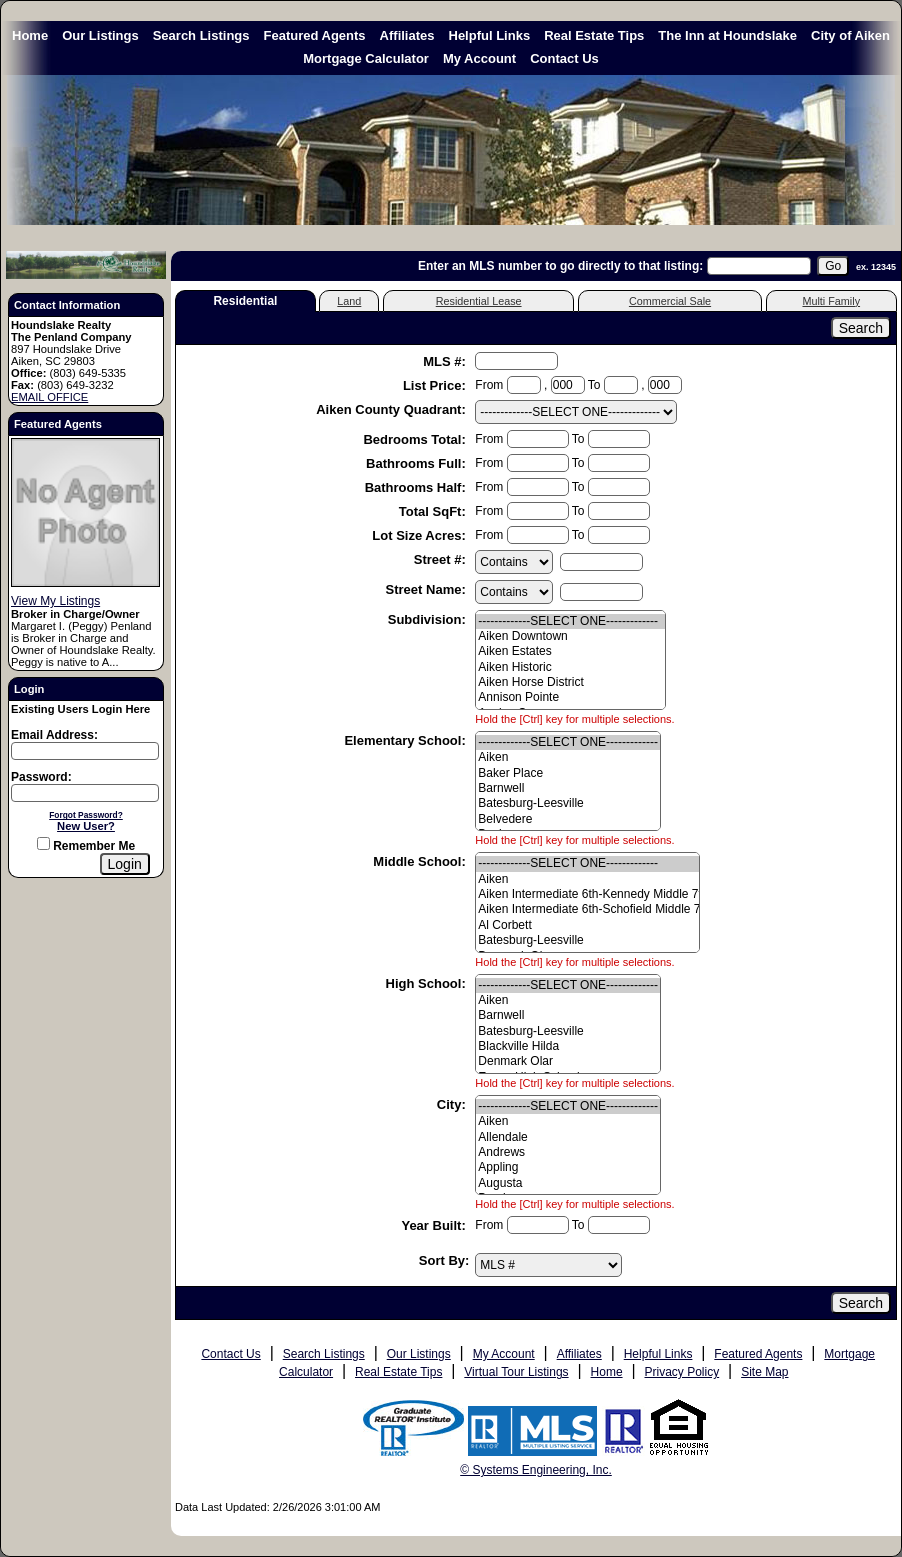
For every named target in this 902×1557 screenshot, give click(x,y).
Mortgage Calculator (366, 58)
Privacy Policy (682, 1372)
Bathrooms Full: (417, 463)
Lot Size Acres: (420, 535)
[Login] (125, 864)
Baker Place (568, 773)
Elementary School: (406, 740)
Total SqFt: (434, 511)
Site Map (764, 1372)
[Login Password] (85, 793)
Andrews (568, 1152)
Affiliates (407, 35)
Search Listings (201, 35)
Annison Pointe (570, 697)
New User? (86, 826)
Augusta (568, 1183)
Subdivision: (429, 619)
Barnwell (568, 788)
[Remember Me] (43, 843)
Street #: (442, 559)
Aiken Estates (570, 651)
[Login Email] (85, 751)
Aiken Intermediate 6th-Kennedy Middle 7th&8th (587, 894)
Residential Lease (479, 301)
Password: (41, 777)
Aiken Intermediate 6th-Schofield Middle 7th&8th (587, 909)
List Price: (436, 385)
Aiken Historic (570, 667)
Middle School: (421, 861)
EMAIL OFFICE (49, 397)
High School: (428, 983)
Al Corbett (587, 925)
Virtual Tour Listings (516, 1372)
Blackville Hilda (568, 1046)
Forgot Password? (86, 815)
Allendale (568, 1137)
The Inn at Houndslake (727, 35)
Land (349, 301)
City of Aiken (850, 35)
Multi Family (831, 301)
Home (30, 35)
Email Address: (54, 735)
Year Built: (435, 1225)
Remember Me (86, 846)
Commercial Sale (670, 301)
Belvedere (568, 819)
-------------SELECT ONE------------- (570, 621)
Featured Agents (315, 35)
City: (453, 1104)
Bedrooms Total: (416, 439)
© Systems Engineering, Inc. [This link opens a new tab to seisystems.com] (536, 1470)
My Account (479, 58)
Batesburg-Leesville (568, 803)
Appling (568, 1167)
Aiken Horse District (570, 682)
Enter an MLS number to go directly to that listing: (560, 266)
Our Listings (100, 35)
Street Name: (428, 589)
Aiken (568, 757)
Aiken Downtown (570, 636)
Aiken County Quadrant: (392, 409)
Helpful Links (490, 35)
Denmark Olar (568, 1061)
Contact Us (564, 58)
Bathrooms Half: (417, 487)
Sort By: (444, 1260)
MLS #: (446, 361)
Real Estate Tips (594, 35)
